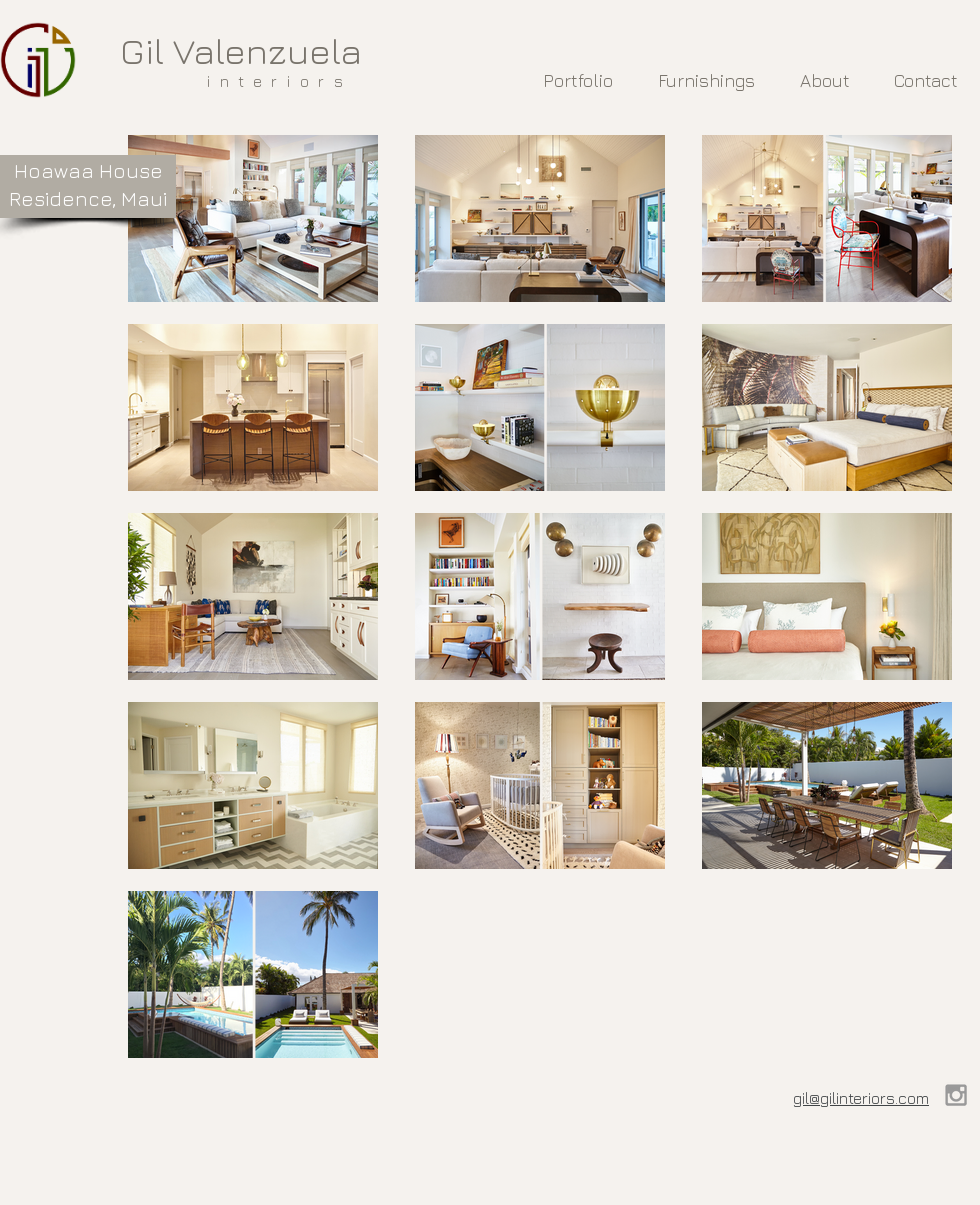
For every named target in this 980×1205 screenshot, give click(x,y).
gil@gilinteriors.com (861, 1098)
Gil (142, 50)
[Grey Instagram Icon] (956, 1095)
